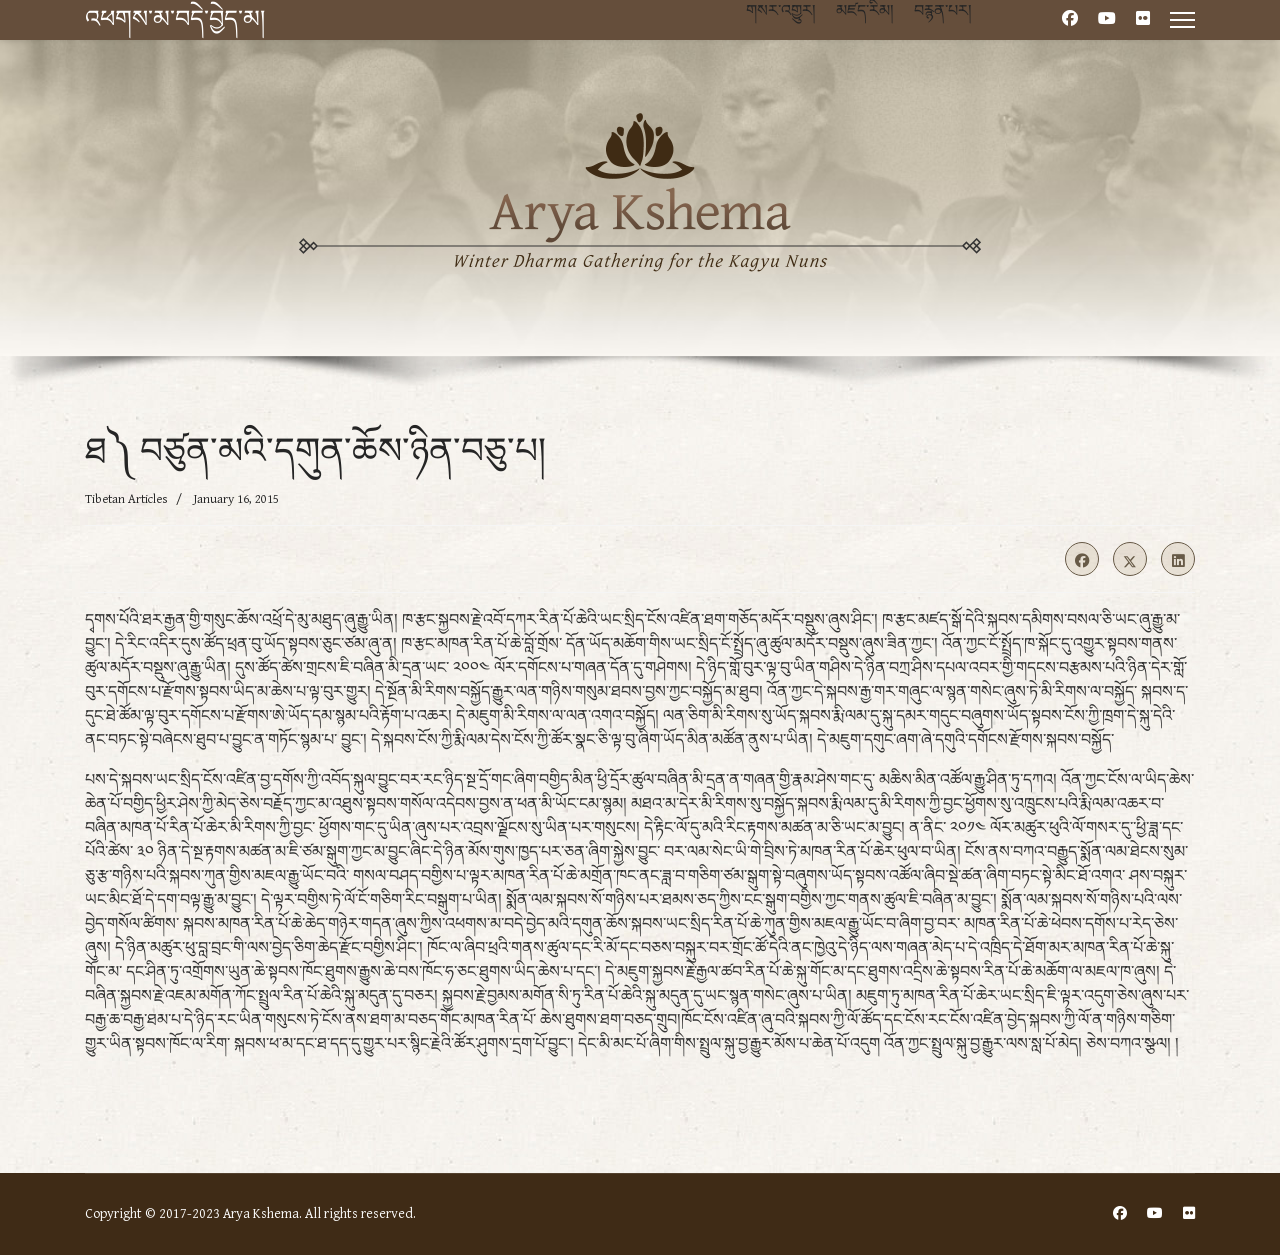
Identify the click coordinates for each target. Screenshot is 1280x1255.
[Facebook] (1070, 19)
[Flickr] (1143, 19)
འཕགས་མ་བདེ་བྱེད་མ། (175, 20)
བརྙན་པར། (943, 11)
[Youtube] (1107, 19)
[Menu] (1182, 20)
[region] (640, 226)
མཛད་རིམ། (865, 11)
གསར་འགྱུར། (781, 11)
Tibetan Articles (126, 499)
